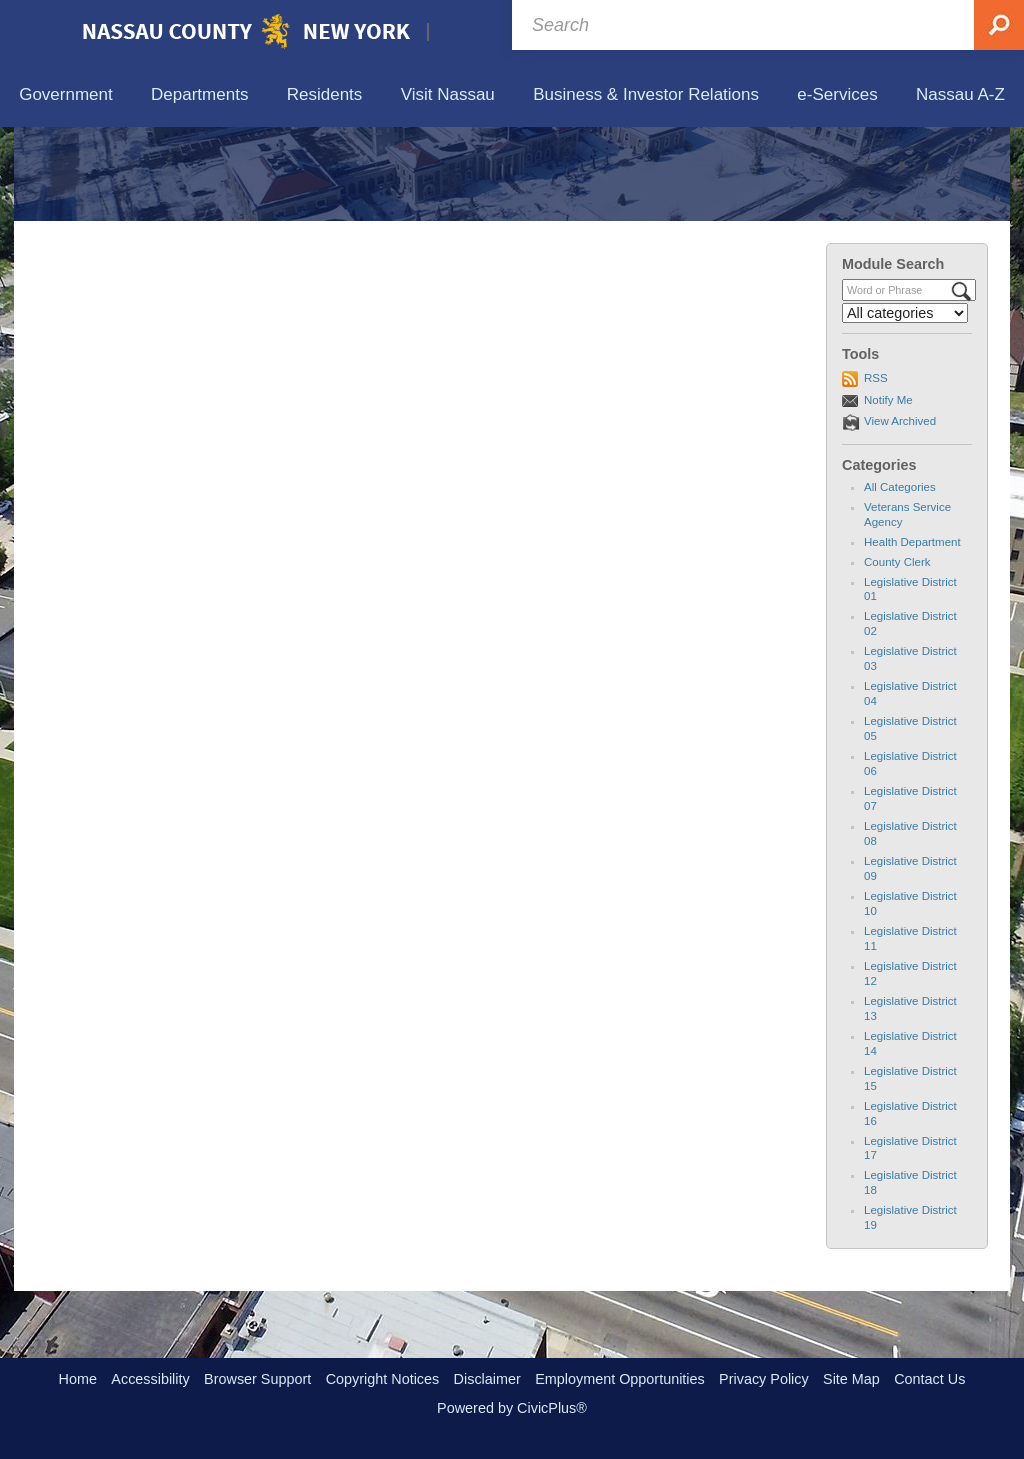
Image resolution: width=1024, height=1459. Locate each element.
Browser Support (257, 1379)
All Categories (900, 579)
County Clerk (897, 654)
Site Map (851, 1379)
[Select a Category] (905, 406)
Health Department (912, 634)
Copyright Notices (383, 1379)
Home (78, 1379)
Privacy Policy (764, 1379)
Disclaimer (487, 1379)
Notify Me (888, 492)
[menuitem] (66, 95)
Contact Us (929, 1379)
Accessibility (150, 1379)
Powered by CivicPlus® (512, 1408)
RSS (876, 471)
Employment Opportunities (620, 1379)
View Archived (900, 514)
